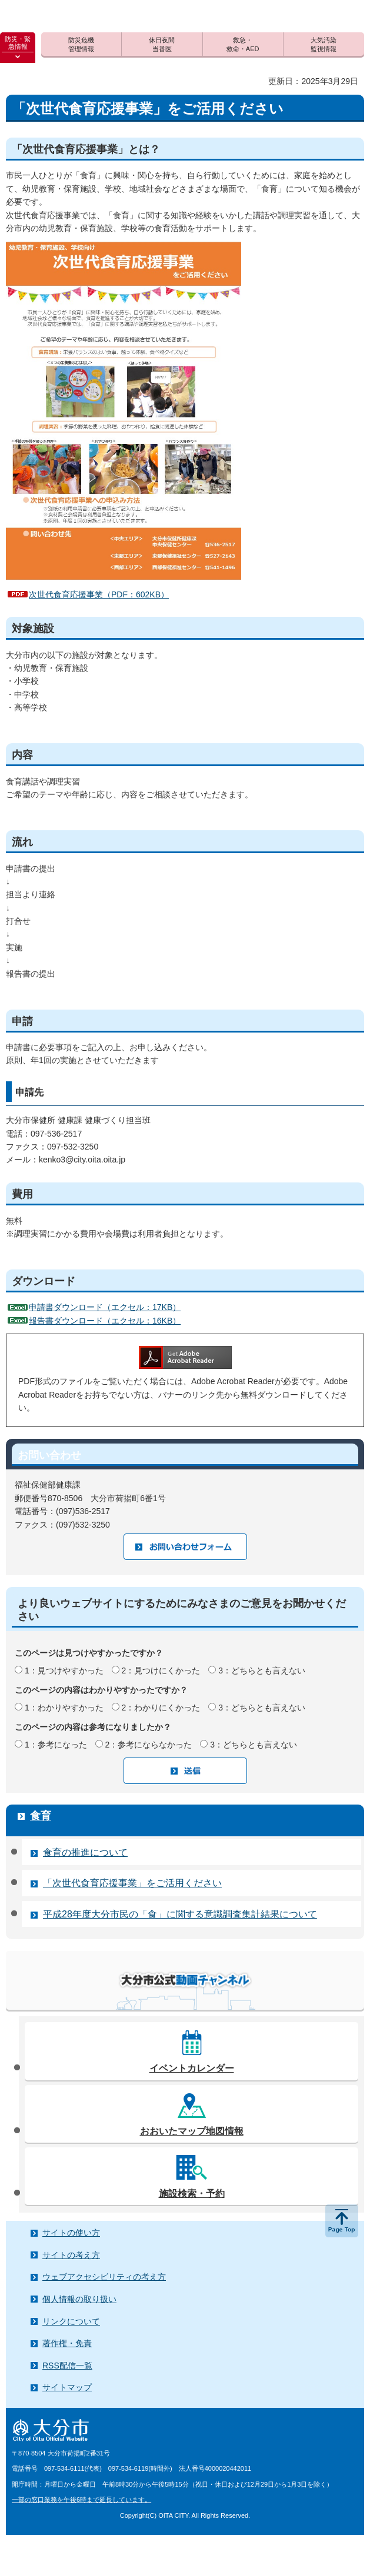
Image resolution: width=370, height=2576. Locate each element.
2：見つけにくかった (161, 1670)
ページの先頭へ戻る (341, 2220)
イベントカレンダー (191, 2068)
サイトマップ (67, 2387)
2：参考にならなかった (148, 1744)
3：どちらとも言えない (261, 1670)
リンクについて (71, 2321)
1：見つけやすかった (64, 1670)
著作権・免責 (67, 2343)
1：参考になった (56, 1744)
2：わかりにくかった (161, 1707)
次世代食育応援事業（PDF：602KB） (99, 594)
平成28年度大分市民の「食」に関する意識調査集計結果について (180, 1914)
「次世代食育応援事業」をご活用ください (132, 1883)
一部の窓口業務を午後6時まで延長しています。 (81, 2499)
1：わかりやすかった (64, 1707)
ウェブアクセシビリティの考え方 (104, 2276)
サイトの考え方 (71, 2255)
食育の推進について (85, 1852)
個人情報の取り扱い (79, 2299)
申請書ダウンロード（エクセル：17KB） (105, 1307)
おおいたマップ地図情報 (192, 2131)
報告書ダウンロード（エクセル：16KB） (105, 1320)
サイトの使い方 (71, 2232)
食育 (40, 1816)
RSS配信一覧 (67, 2365)
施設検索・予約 (192, 2194)
